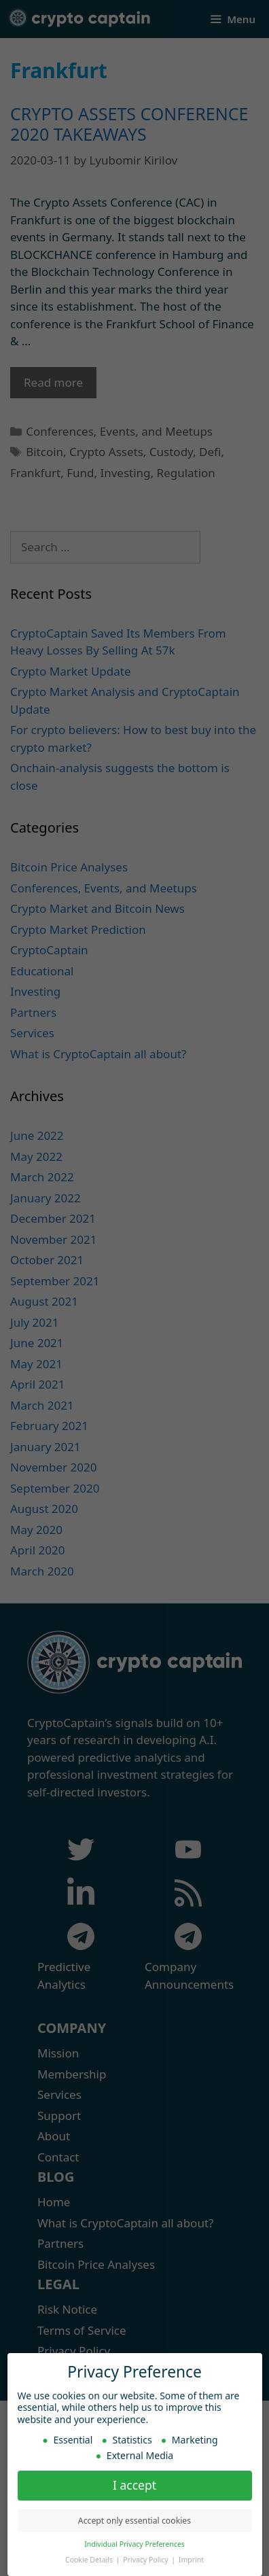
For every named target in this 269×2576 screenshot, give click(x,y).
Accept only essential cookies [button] (134, 2518)
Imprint (191, 2557)
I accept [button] (134, 2482)
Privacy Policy (146, 2557)
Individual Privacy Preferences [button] (134, 2541)
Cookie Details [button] (90, 2557)
